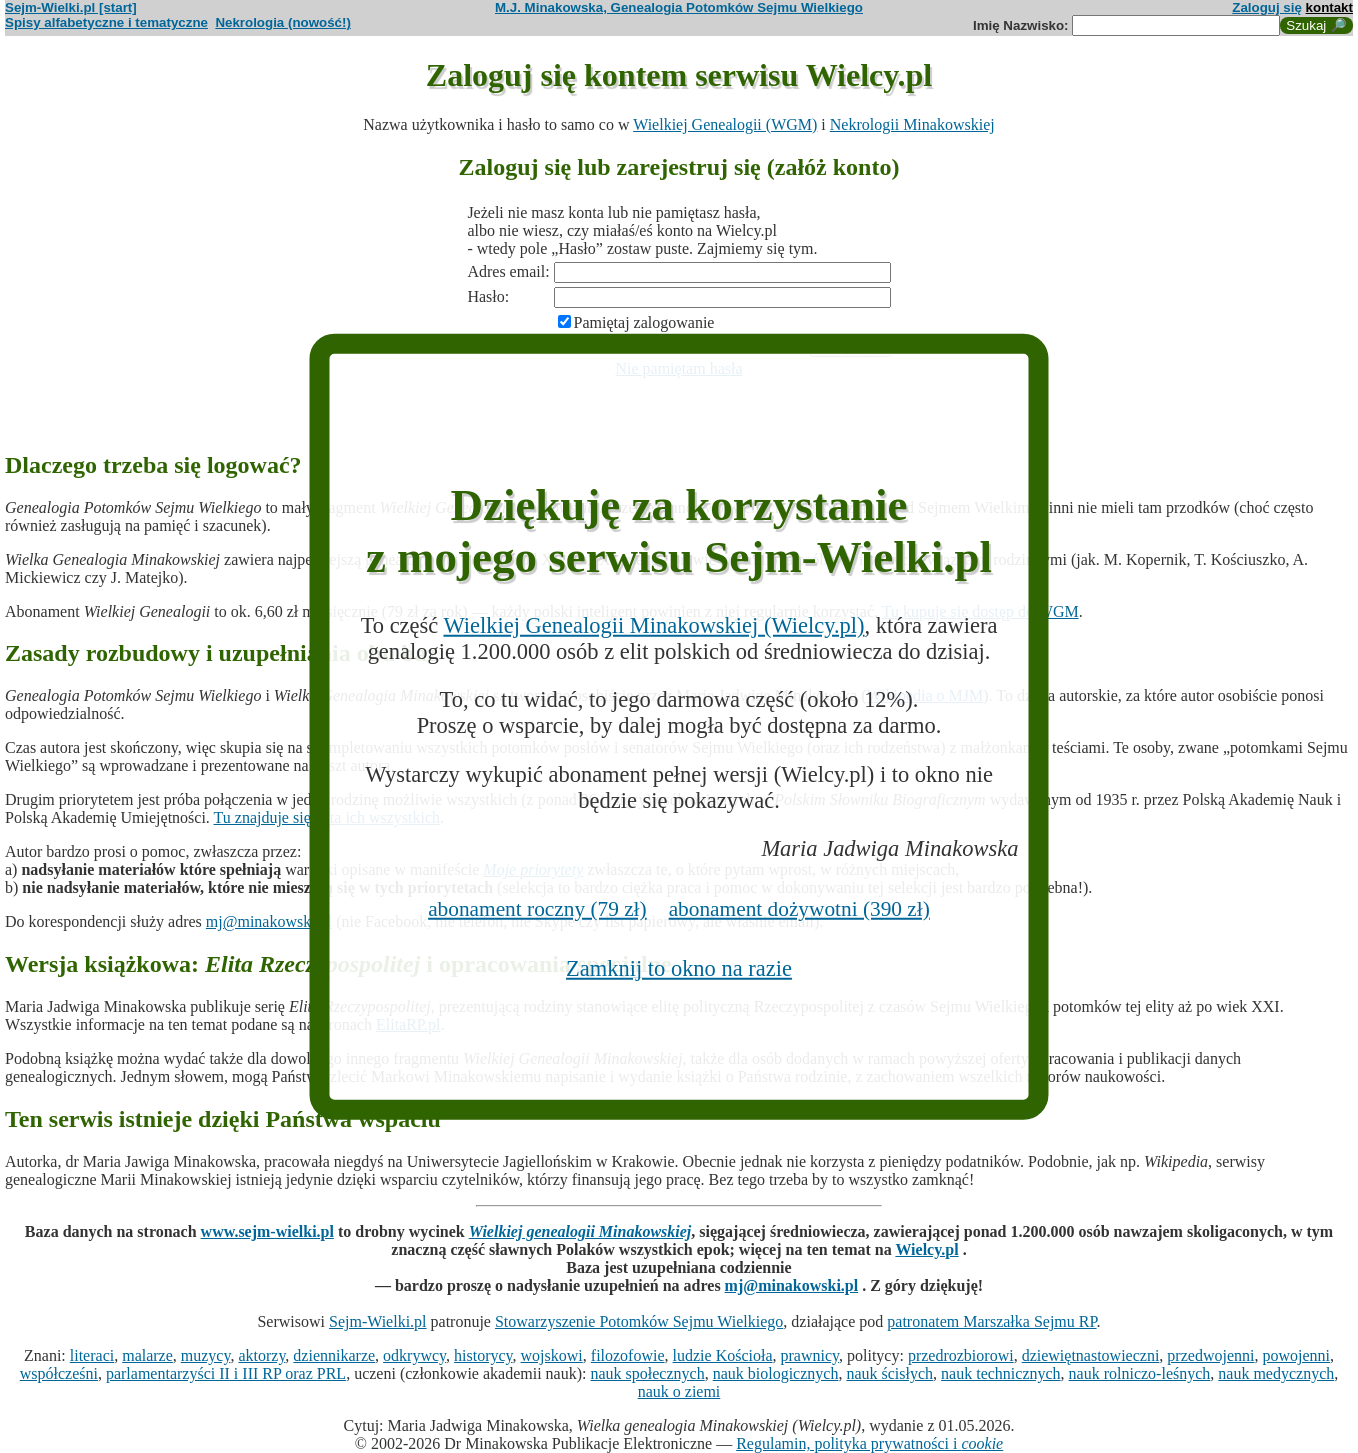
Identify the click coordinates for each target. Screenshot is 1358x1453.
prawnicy (810, 1355)
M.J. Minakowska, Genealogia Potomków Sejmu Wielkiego (679, 7)
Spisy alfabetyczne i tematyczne (106, 22)
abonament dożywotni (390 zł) (799, 909)
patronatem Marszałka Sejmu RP (991, 1321)
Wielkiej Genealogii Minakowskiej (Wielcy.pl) (653, 625)
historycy (483, 1355)
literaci (92, 1355)
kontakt (1329, 7)
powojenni (1296, 1355)
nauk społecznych (647, 1373)
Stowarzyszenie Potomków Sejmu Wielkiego (639, 1321)
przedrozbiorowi (961, 1355)
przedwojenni (1210, 1355)
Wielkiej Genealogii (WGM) (725, 124)
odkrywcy (414, 1355)
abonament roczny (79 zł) (537, 909)
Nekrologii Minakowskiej (912, 124)
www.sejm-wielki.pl (267, 1231)
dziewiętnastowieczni (1091, 1355)
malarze (147, 1355)
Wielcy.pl (926, 1249)
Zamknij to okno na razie (679, 968)
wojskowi (552, 1355)
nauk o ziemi (679, 1391)
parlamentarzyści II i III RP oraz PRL (226, 1373)
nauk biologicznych (776, 1373)
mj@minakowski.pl (269, 921)
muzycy (206, 1355)
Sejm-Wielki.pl (378, 1321)
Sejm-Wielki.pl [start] (71, 7)
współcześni (59, 1373)
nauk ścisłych (889, 1373)
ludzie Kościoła (723, 1355)
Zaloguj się (1267, 7)
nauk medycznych (1276, 1373)
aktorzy (261, 1355)
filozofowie (628, 1355)
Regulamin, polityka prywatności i (869, 1443)
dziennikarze (334, 1355)
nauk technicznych (1001, 1373)
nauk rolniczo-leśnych (1140, 1373)
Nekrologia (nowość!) (283, 22)
